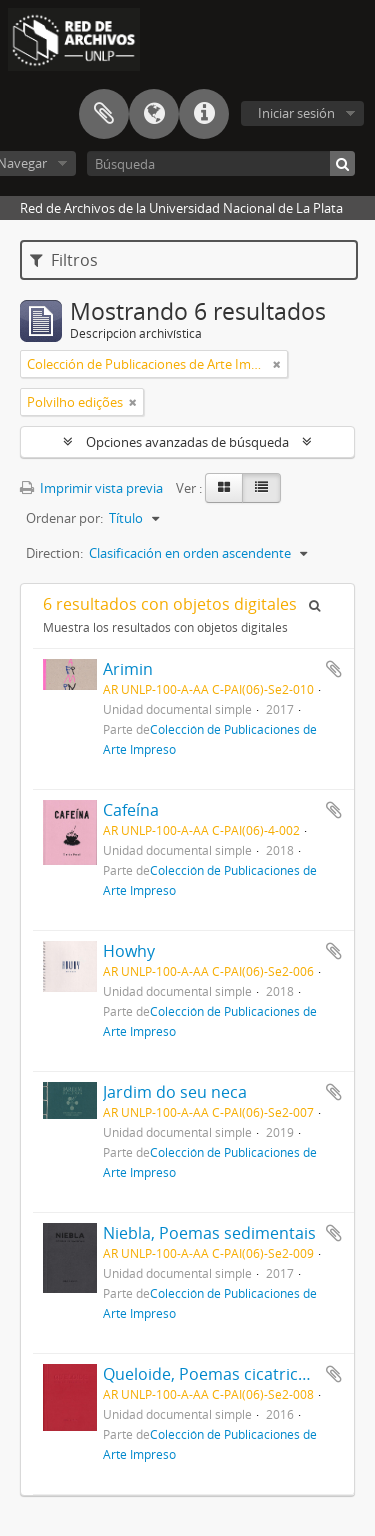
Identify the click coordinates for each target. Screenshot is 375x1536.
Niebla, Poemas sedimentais (209, 1233)
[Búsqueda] (221, 163)
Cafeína (131, 810)
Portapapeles (104, 114)
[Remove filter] (277, 364)
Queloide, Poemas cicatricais (211, 1374)
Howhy (129, 951)
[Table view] (261, 488)
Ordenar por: (64, 518)
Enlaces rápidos (204, 114)
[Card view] (224, 488)
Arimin (128, 669)
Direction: (54, 553)
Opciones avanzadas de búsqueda (187, 442)
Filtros (64, 260)
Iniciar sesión (296, 113)
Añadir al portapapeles (334, 669)
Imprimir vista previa (91, 488)
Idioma (154, 114)
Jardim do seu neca (175, 1092)
